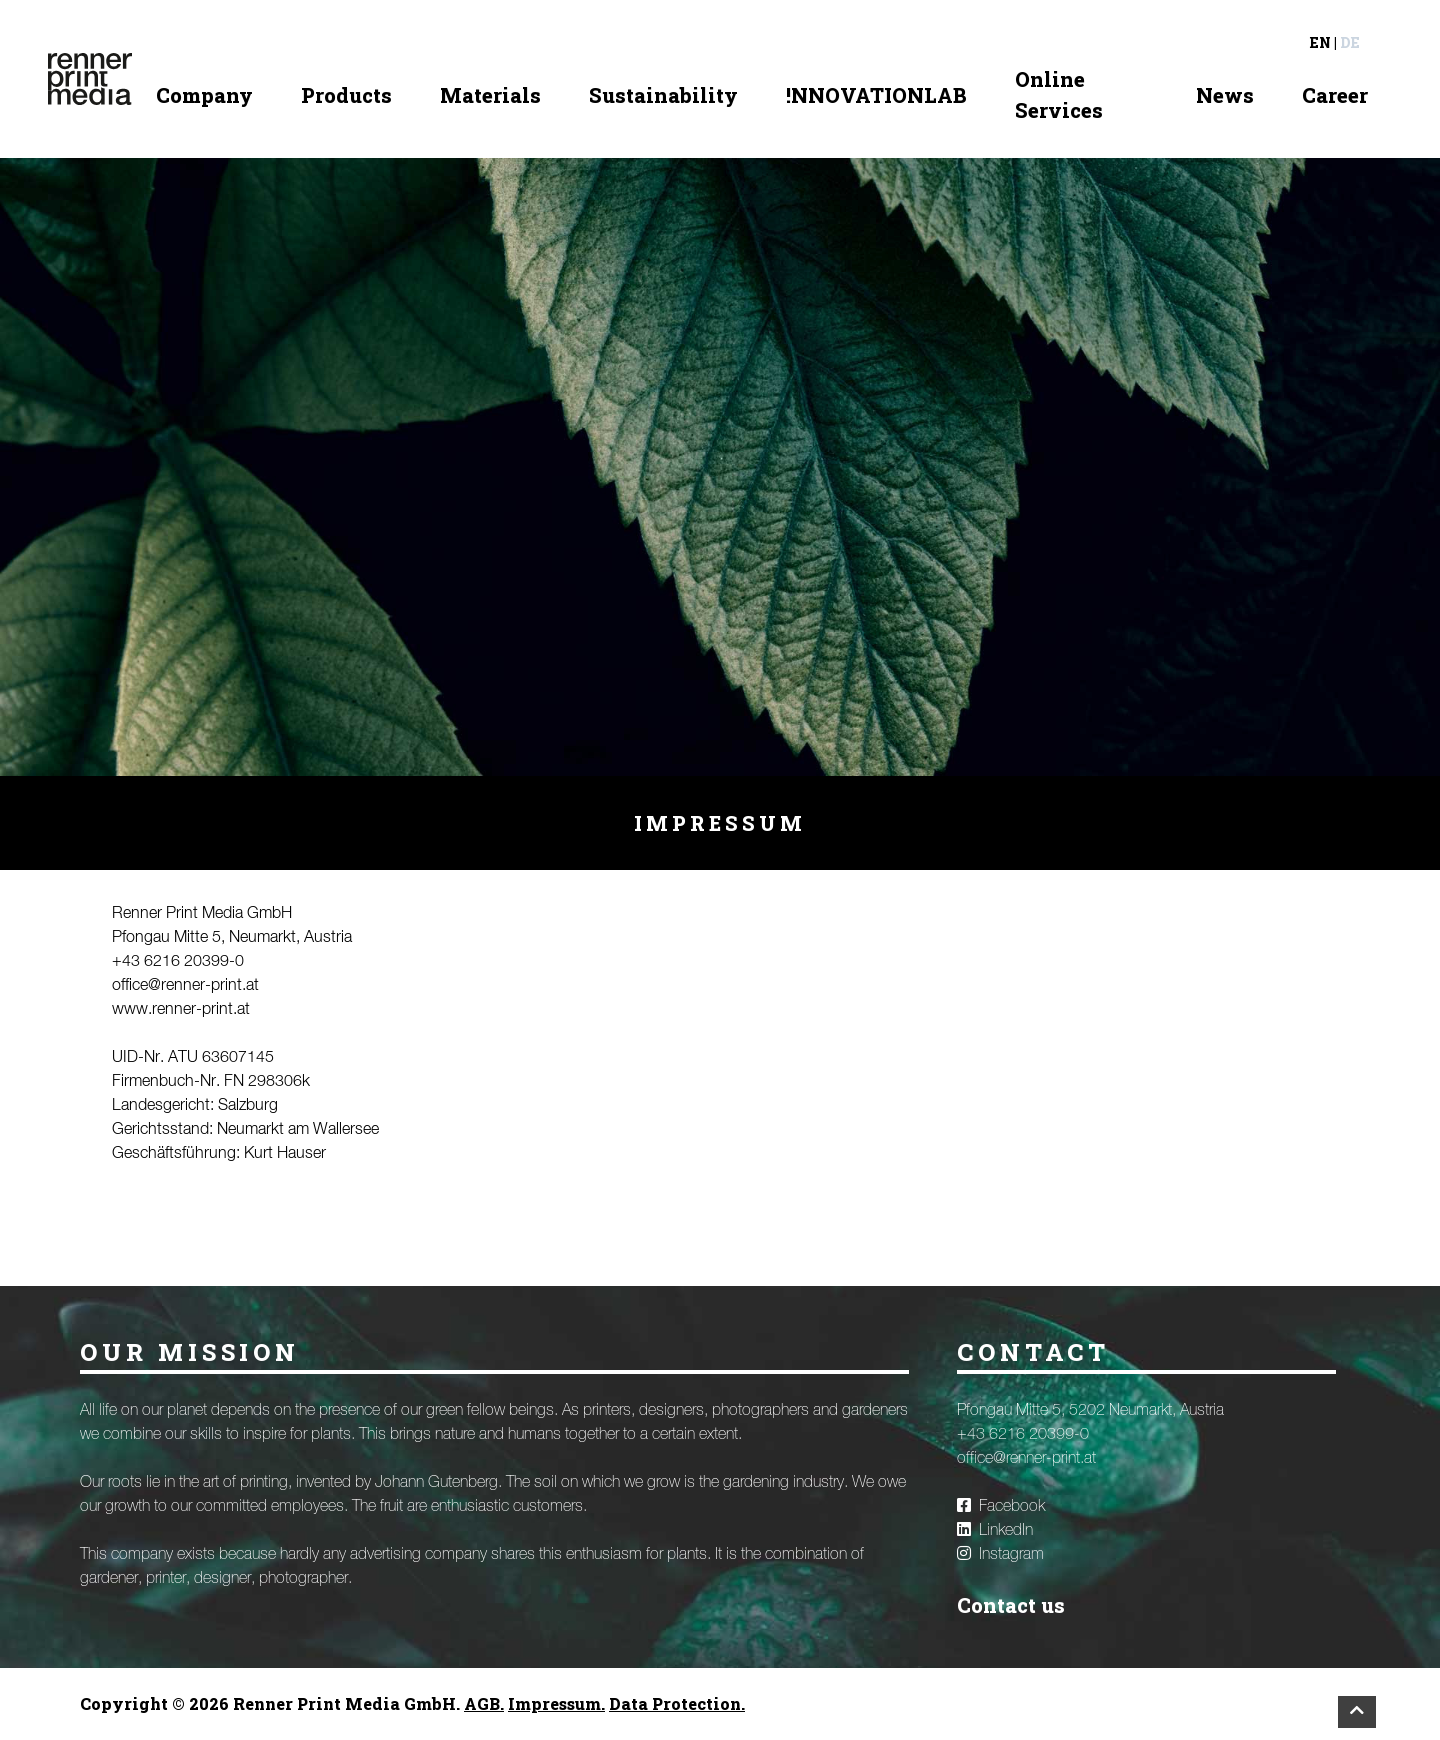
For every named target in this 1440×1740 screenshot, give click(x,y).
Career (1335, 95)
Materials (490, 95)
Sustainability (663, 95)
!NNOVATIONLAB (876, 95)
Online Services (1059, 94)
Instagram (1000, 1554)
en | (1323, 42)
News (1225, 95)
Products (346, 95)
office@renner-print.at (185, 986)
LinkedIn (995, 1530)
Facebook (1001, 1506)
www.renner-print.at (181, 1010)
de (1350, 42)
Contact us (1011, 1605)
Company (204, 95)
